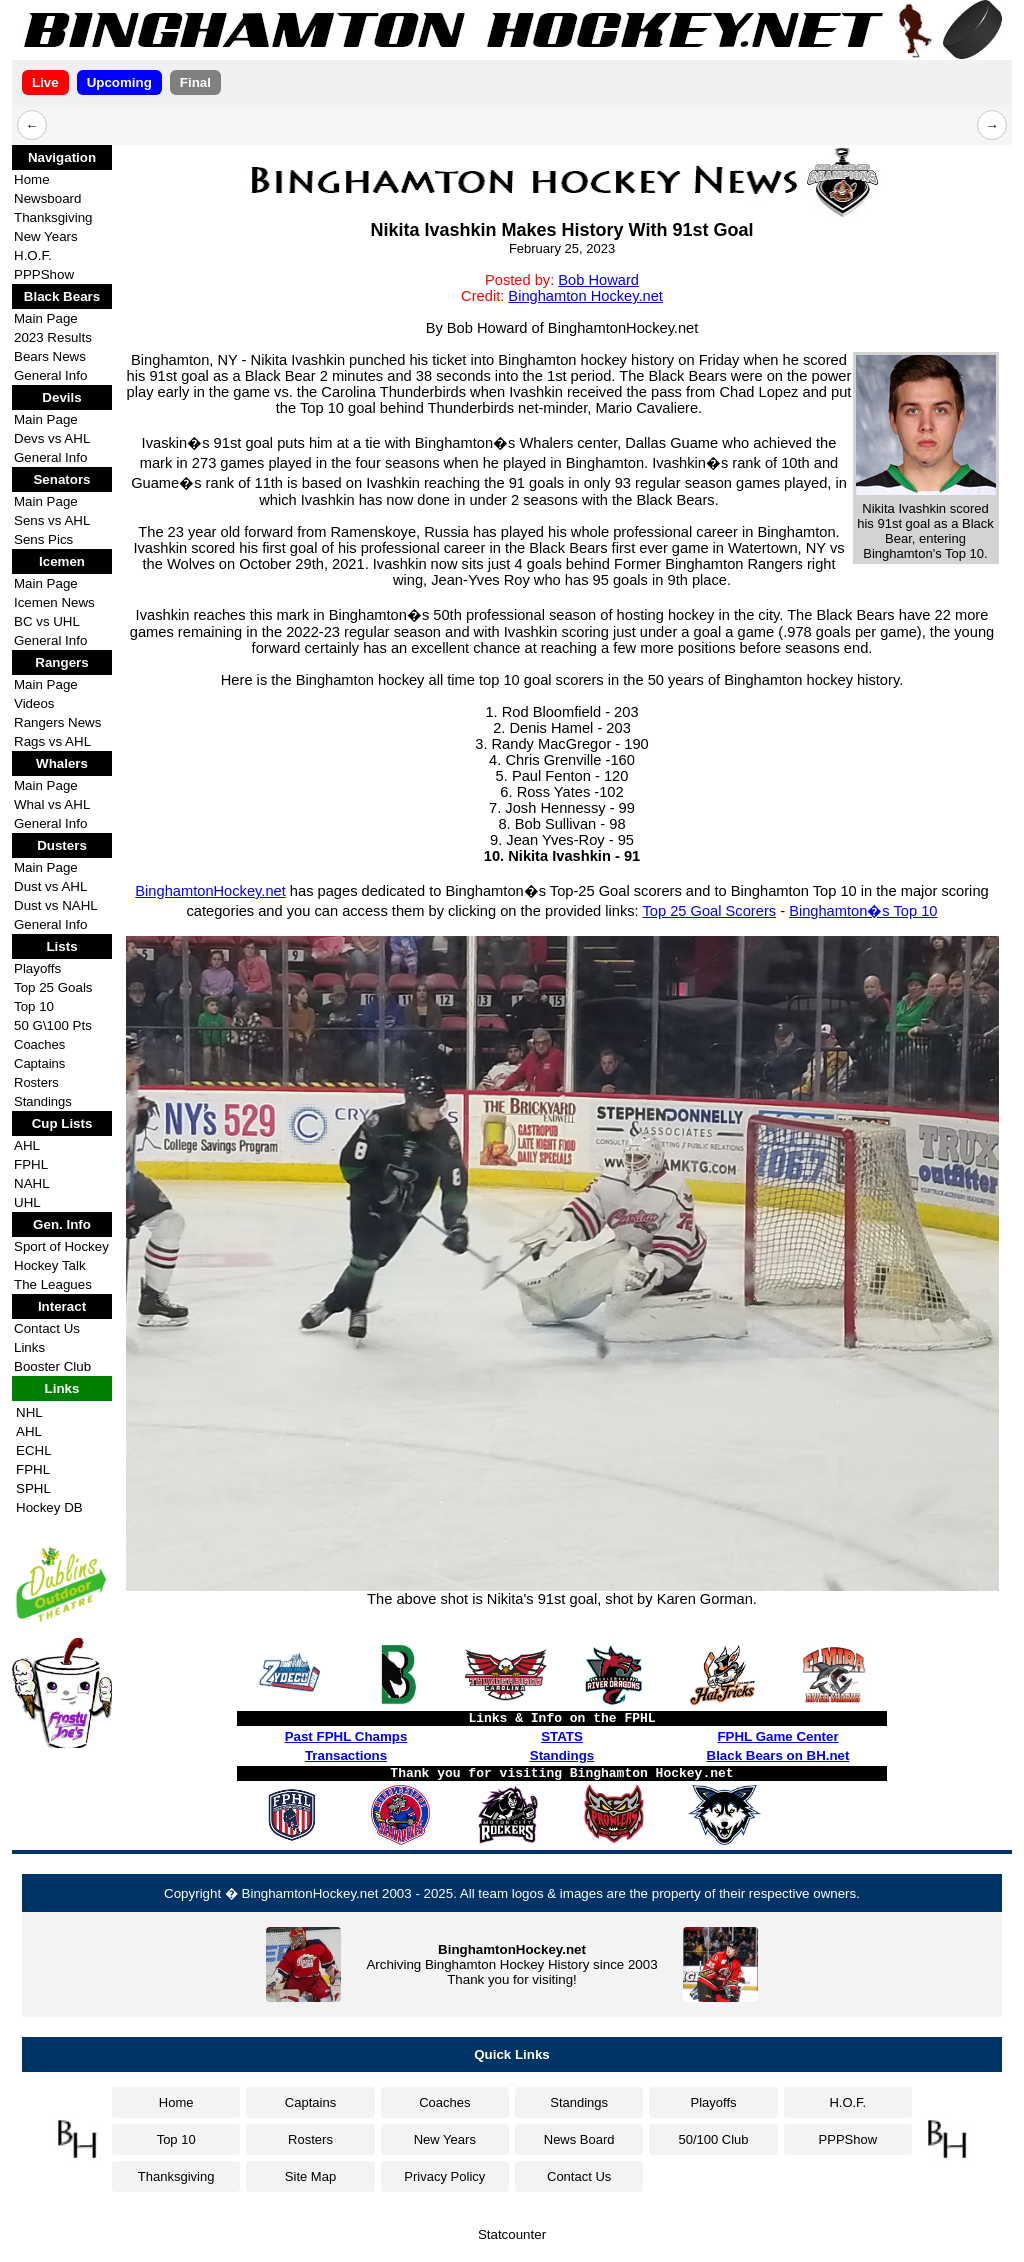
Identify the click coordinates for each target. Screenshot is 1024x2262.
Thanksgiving (53, 217)
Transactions (346, 1755)
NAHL (32, 1183)
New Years (46, 236)
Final (195, 82)
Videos (34, 703)
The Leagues (53, 1284)
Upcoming (119, 82)
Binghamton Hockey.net (585, 296)
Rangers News (57, 722)
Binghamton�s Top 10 (863, 911)
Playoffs (37, 968)
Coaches (39, 1044)
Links (29, 1347)
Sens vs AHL (52, 520)
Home (32, 179)
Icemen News (54, 602)
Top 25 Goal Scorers (709, 911)
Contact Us (47, 1328)
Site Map (310, 2176)
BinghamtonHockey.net (210, 891)
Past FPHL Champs (346, 1736)
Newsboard (47, 198)
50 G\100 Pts (53, 1025)
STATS (562, 1736)
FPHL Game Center (777, 1736)
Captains (39, 1063)
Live (45, 82)
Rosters (36, 1082)
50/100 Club (713, 2139)
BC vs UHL (47, 621)
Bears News (50, 356)
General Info (50, 375)
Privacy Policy (444, 2176)
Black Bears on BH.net (778, 1755)
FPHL (31, 1164)
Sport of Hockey (61, 1246)
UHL (27, 1202)
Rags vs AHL (52, 741)
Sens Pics (43, 539)
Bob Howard (598, 280)
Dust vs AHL (50, 886)
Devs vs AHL (52, 438)
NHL (29, 1412)
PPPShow (44, 274)
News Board (579, 2139)
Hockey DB (49, 1507)
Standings (43, 1101)
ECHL (34, 1450)
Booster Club (52, 1366)
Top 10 (34, 1006)
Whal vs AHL (52, 804)
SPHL (33, 1488)
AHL (27, 1145)
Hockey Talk (50, 1265)
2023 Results (53, 337)
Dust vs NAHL (56, 905)
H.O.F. (33, 255)
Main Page (46, 318)
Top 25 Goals (53, 987)
